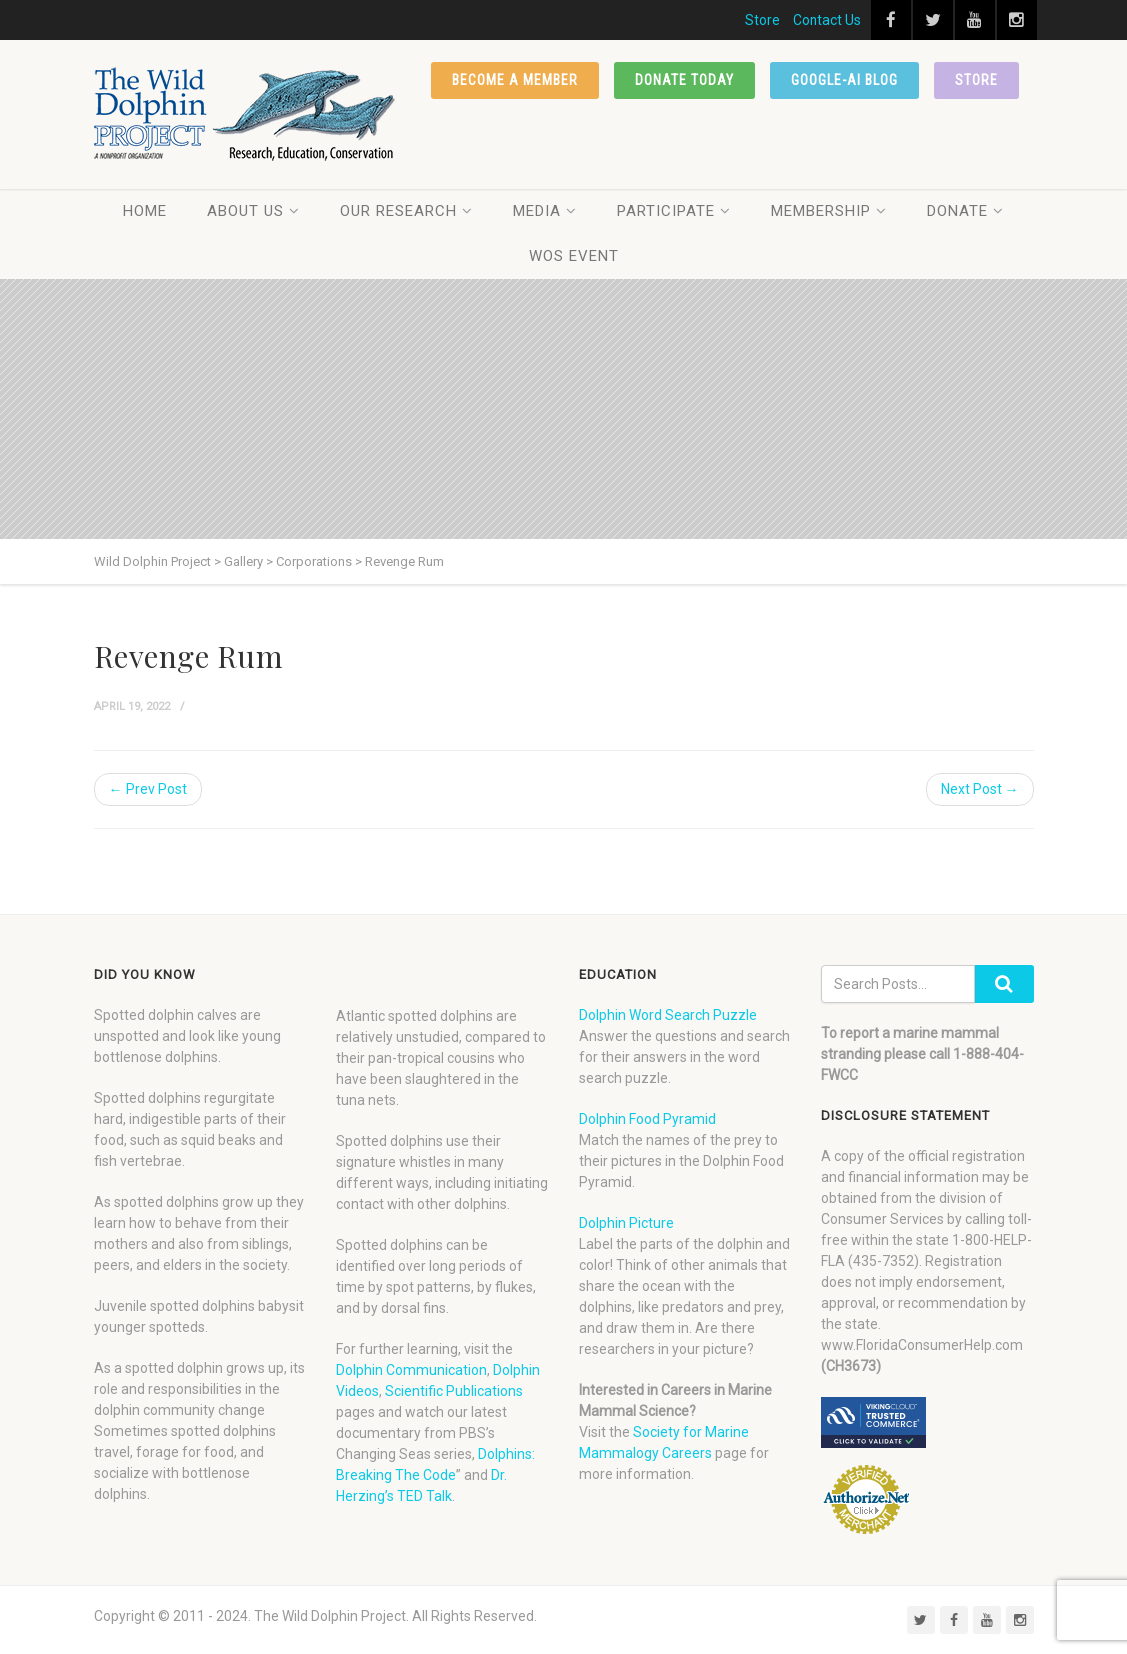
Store (762, 20)
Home (145, 211)
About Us (253, 211)
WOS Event (574, 256)
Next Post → (980, 789)
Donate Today (684, 80)
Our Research (406, 211)
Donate (965, 211)
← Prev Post (148, 789)
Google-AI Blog (844, 80)
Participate (674, 211)
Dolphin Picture (626, 1223)
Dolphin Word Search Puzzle (668, 1015)
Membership (829, 211)
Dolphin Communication (411, 1370)
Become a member (515, 80)
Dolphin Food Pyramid (647, 1119)
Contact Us (827, 20)
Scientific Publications (454, 1391)
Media (545, 211)
